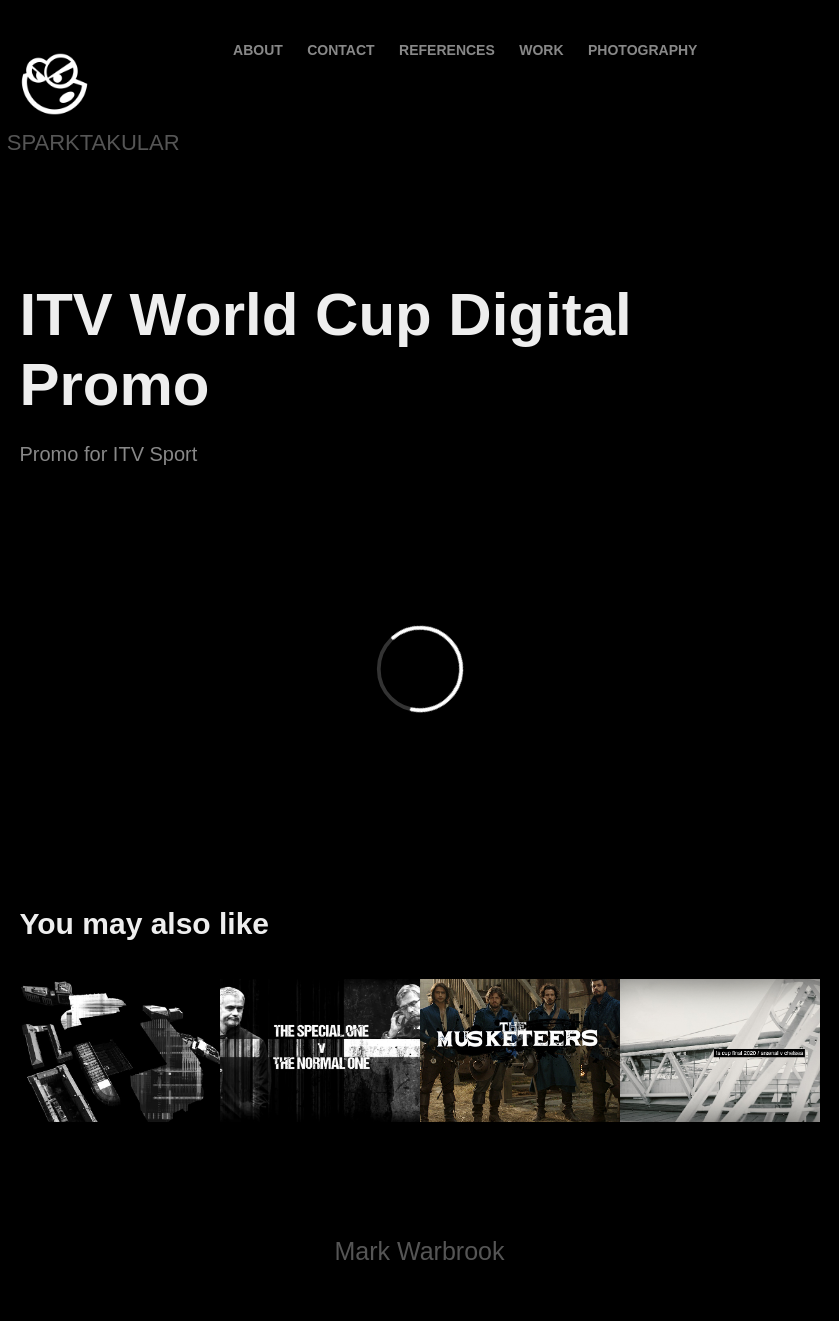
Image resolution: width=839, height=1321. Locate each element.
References (447, 50)
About (258, 50)
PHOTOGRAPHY (642, 50)
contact (340, 50)
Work (541, 50)
